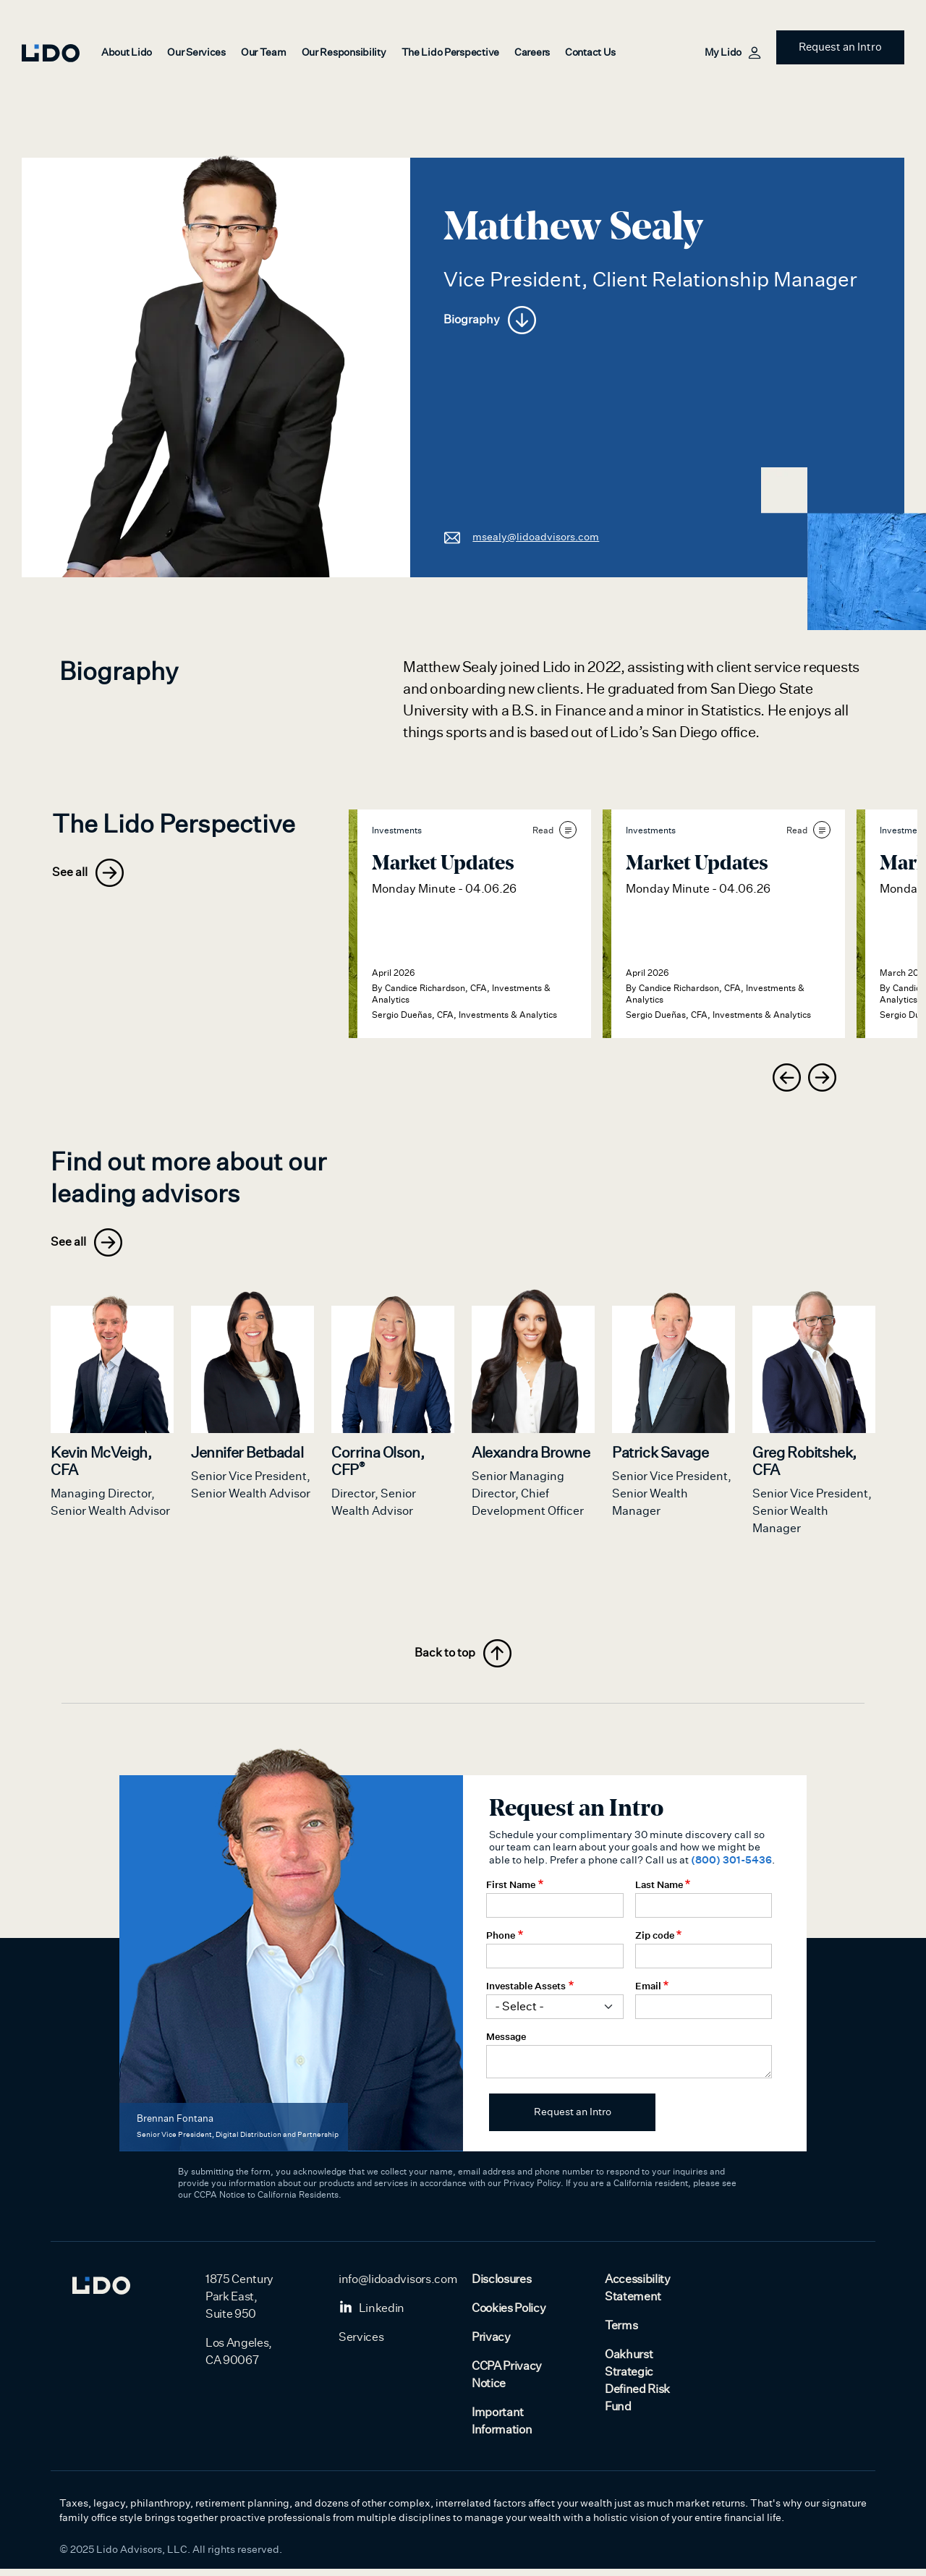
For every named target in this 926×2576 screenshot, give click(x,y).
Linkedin (371, 2315)
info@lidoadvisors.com (398, 2286)
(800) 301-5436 (731, 1867)
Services (361, 2344)
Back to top (463, 1660)
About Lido (126, 53)
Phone (500, 1942)
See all (88, 873)
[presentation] (787, 1077)
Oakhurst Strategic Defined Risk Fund (637, 2388)
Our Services (196, 53)
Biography (489, 320)
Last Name (659, 1892)
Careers (532, 53)
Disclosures (501, 2286)
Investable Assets (526, 1993)
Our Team (263, 53)
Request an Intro (840, 47)
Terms (621, 2333)
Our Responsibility (344, 53)
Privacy (491, 2344)
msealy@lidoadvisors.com (521, 537)
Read (554, 829)
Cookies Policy (509, 2315)
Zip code (654, 1942)
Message (506, 2044)
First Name (510, 1892)
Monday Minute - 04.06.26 (444, 889)
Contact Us (590, 53)
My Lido (732, 53)
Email (648, 1993)
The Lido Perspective (450, 53)
